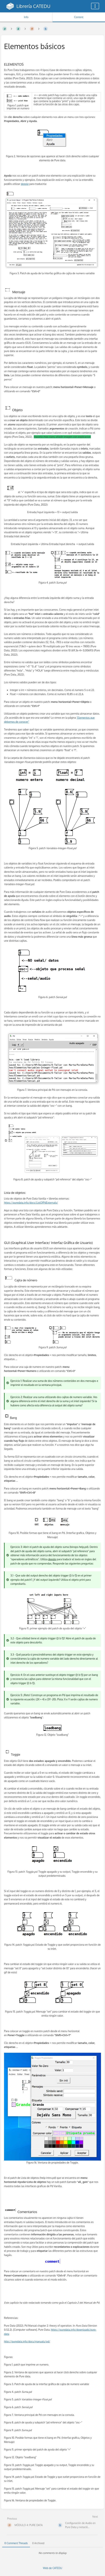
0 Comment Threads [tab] (16, 2543)
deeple (25, 183)
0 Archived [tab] (38, 2543)
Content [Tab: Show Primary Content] (78, 17)
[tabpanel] (52, 2553)
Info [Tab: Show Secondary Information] (26, 17)
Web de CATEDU (52, 2568)
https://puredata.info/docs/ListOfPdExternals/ (31, 1202)
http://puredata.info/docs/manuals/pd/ (27, 2341)
